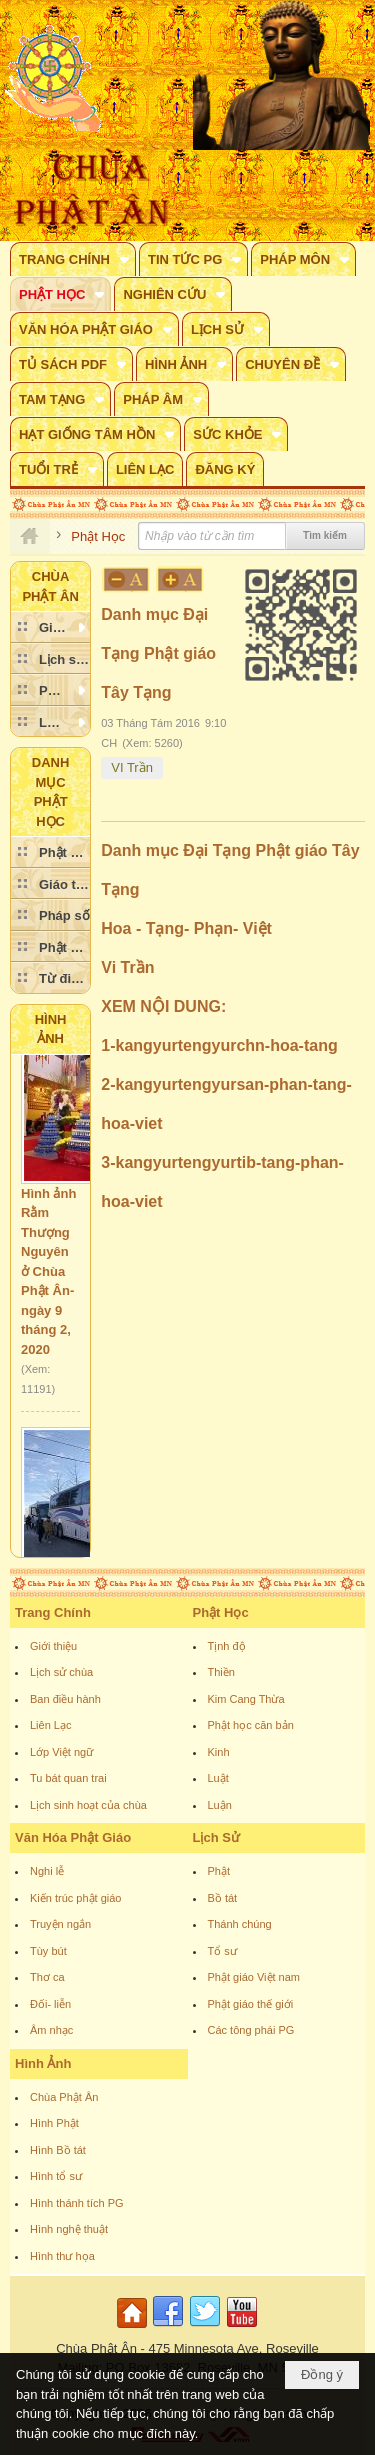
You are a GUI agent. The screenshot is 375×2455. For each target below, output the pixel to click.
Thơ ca (47, 1977)
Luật (218, 1778)
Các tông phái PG (251, 2030)
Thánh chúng (240, 1924)
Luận (220, 1805)
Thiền (221, 1672)
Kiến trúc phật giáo (76, 1898)
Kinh (219, 1752)
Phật (219, 1871)
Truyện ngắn (60, 1924)
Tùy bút (48, 1951)
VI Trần (132, 767)
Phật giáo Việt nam (254, 1977)
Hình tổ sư (56, 2176)
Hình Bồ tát (58, 2150)
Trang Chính (53, 1612)
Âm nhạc (51, 2030)
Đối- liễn (50, 2004)
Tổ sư (222, 1951)
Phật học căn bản (251, 1725)
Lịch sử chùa (61, 1672)
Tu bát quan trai (68, 1778)
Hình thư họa (62, 2256)
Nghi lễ (47, 1871)
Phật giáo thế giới (251, 2004)
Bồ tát (223, 1898)
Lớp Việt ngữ (61, 1752)
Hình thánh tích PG (77, 2203)
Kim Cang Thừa (246, 1699)
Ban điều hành (65, 1699)
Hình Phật (54, 2123)
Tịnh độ (227, 1646)
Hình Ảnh (43, 2063)
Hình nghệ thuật (69, 2229)
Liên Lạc (50, 1725)
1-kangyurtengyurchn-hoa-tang (219, 1045)
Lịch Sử (216, 1837)
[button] (73, 259)
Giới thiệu (53, 1646)
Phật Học (221, 1612)
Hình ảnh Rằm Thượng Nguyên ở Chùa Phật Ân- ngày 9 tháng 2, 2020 (48, 1283)
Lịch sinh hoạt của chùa (88, 1805)
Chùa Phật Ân (64, 2097)
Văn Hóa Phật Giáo (73, 1837)
